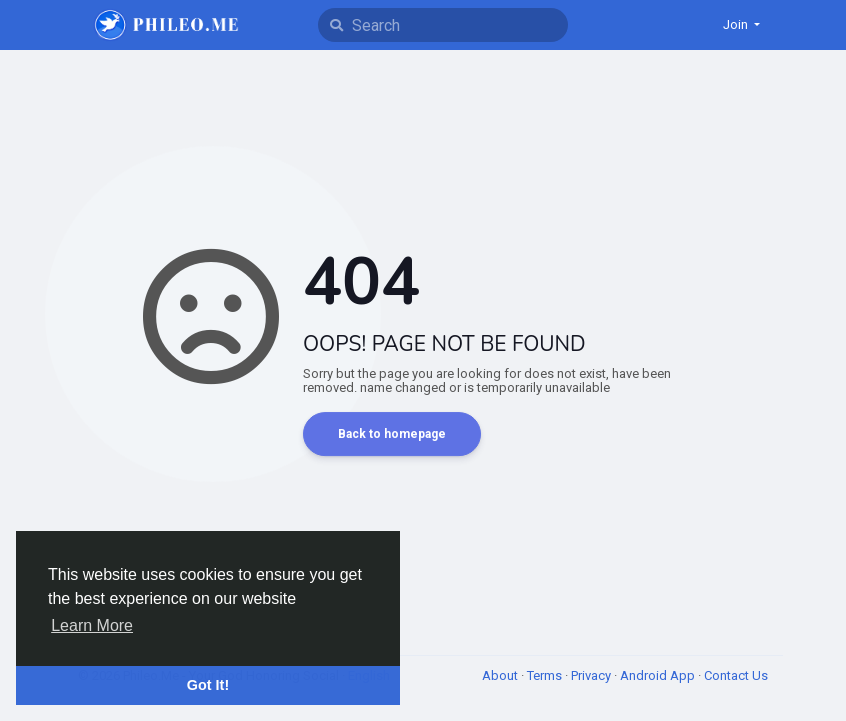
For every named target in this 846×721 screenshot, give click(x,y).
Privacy (592, 675)
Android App (659, 675)
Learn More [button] (92, 625)
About (501, 675)
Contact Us (736, 675)
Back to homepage (392, 434)
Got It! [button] (208, 685)
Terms (546, 675)
